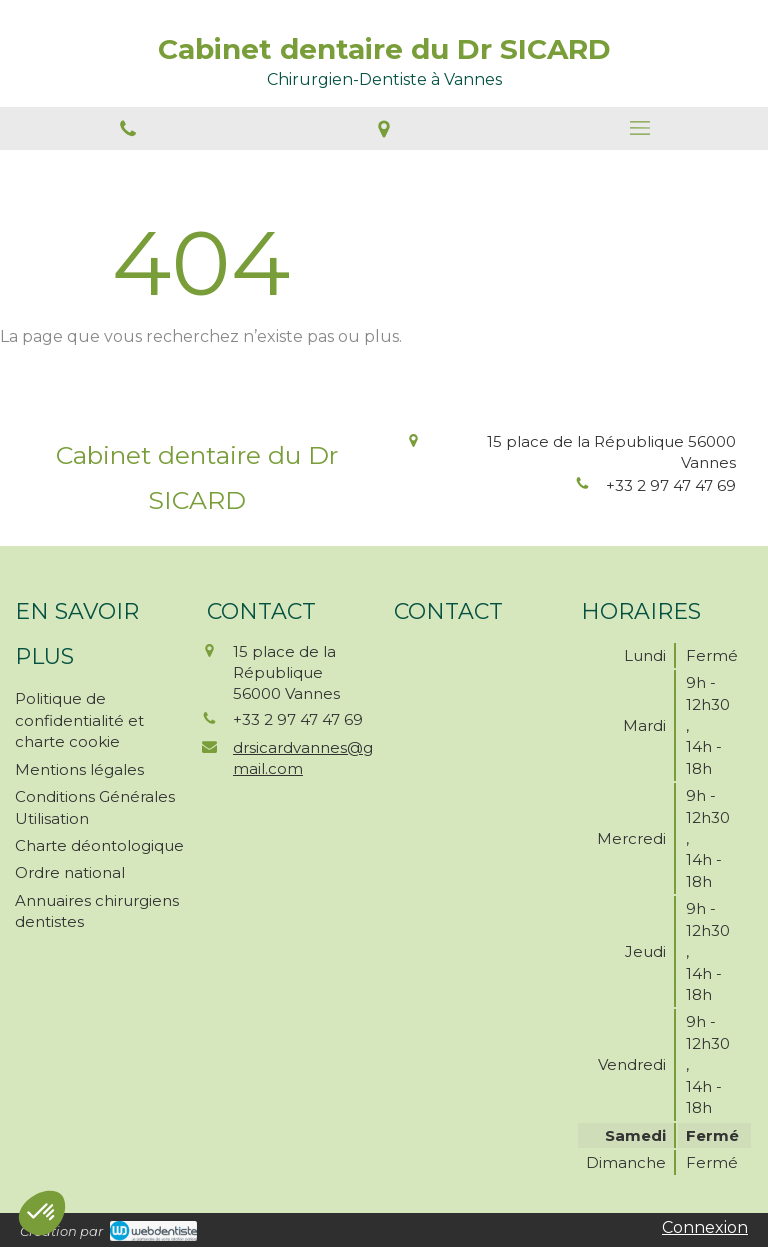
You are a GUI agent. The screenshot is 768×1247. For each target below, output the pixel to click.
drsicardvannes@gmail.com (303, 758)
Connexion (705, 1227)
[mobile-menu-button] (640, 128)
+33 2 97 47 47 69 (671, 485)
